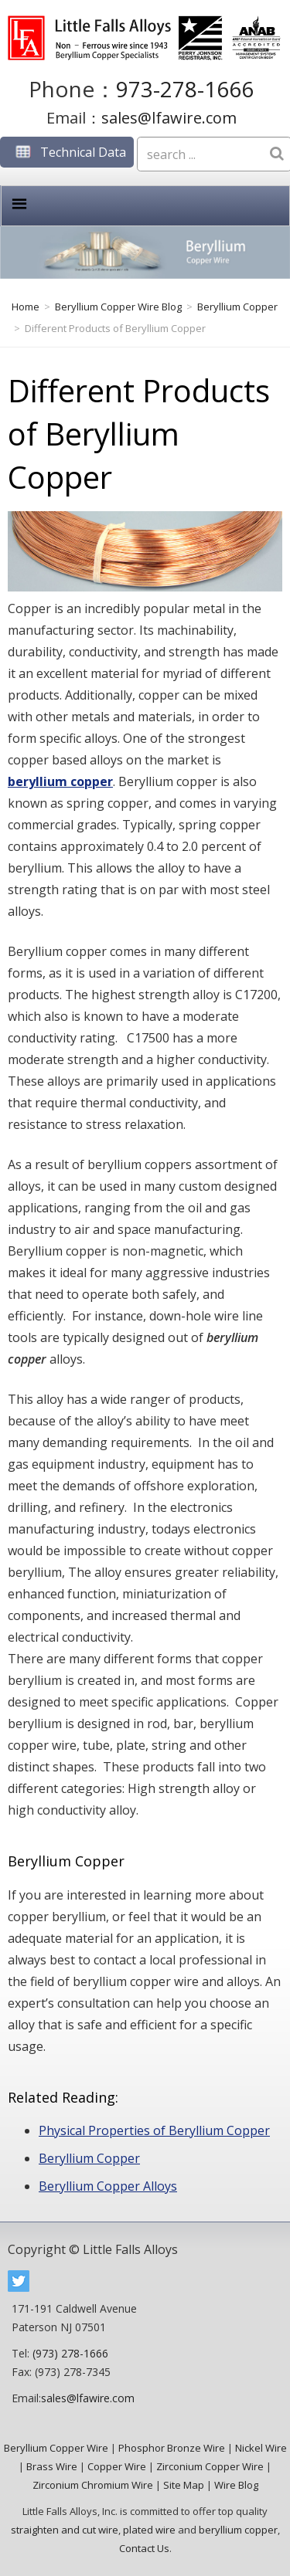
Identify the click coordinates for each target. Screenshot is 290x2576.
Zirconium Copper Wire (210, 2466)
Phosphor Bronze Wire (171, 2448)
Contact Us (144, 2548)
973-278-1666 (185, 88)
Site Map (183, 2485)
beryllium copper (60, 781)
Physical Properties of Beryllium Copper (154, 2130)
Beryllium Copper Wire (56, 2448)
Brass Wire (51, 2466)
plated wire (149, 2530)
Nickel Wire (261, 2448)
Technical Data (67, 152)
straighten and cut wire (64, 2530)
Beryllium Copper (89, 2158)
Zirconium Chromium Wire (92, 2485)
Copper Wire (116, 2466)
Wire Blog (236, 2485)
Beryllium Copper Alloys (108, 2186)
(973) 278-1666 (70, 2353)
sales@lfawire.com (169, 117)
